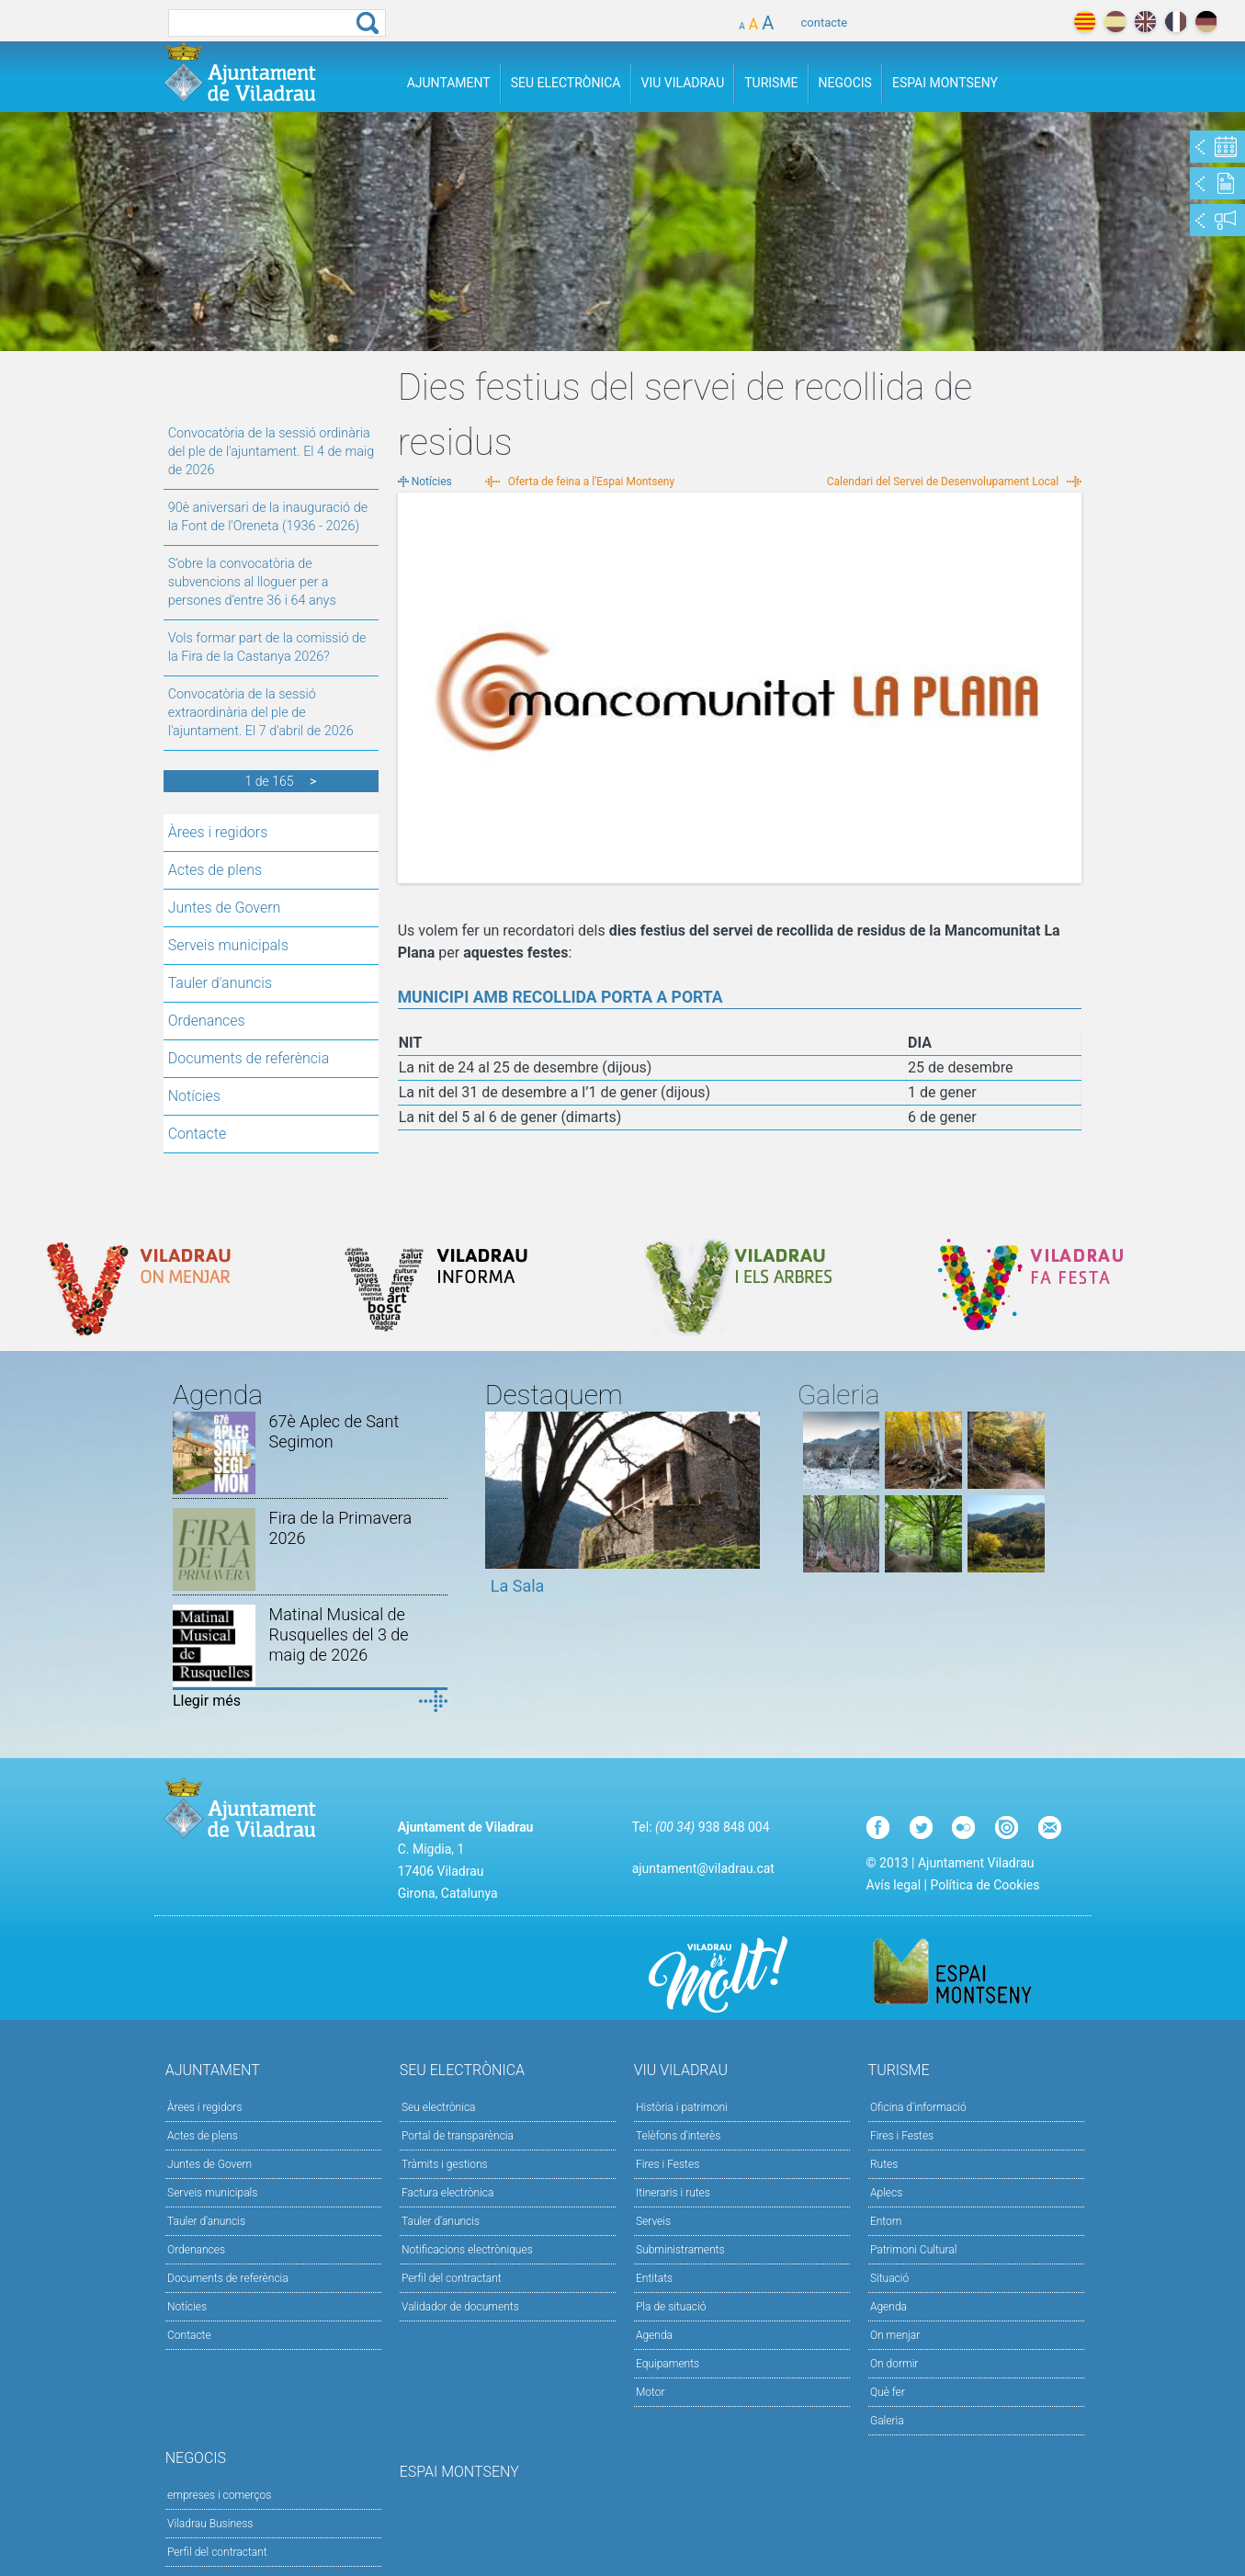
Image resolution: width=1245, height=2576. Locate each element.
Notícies (194, 1096)
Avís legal (893, 1885)
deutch (1206, 21)
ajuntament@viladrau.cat (703, 1868)
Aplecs (886, 2192)
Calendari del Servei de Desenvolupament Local (943, 481)
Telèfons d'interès (678, 2135)
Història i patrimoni (682, 2107)
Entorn (886, 2221)
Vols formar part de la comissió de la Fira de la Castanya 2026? (267, 647)
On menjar (895, 2335)
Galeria (887, 2420)
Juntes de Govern (224, 907)
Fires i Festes (667, 2164)
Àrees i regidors (218, 832)
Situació (889, 2278)
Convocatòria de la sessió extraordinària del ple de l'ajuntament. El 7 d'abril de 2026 (261, 713)
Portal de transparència (458, 2135)
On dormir (894, 2363)
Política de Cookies (984, 1885)
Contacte (197, 1133)
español (1115, 21)
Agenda (654, 2335)
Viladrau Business (210, 2523)
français (1175, 21)
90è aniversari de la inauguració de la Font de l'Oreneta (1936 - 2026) (268, 517)
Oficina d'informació (918, 2107)
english (1145, 21)
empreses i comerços (219, 2495)
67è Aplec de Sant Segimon (334, 1431)
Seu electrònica (439, 2107)
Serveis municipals (228, 945)
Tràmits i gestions (445, 2164)
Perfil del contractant (452, 2278)
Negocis (845, 82)
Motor (650, 2392)
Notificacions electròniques (467, 2249)
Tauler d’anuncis (441, 2221)
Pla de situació (671, 2306)
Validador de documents (460, 2306)
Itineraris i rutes (673, 2192)
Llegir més (207, 1700)
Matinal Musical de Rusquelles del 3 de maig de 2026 (339, 1634)
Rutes (884, 2164)
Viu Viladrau (683, 82)
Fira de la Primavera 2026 (341, 1528)
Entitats (654, 2278)
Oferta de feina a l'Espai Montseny (591, 481)
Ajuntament (449, 82)
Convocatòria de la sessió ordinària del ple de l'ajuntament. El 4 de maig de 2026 (271, 452)
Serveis (653, 2221)
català (1084, 21)
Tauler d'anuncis (220, 983)
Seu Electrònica (566, 82)
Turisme (771, 82)
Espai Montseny (945, 82)
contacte (824, 22)
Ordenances (206, 1020)
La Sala (518, 1585)
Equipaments (667, 2363)
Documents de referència (249, 1058)
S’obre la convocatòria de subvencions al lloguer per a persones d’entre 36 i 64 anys (252, 582)
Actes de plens (215, 870)
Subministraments (680, 2249)
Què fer (887, 2392)
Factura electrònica (447, 2192)
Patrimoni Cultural (913, 2249)
